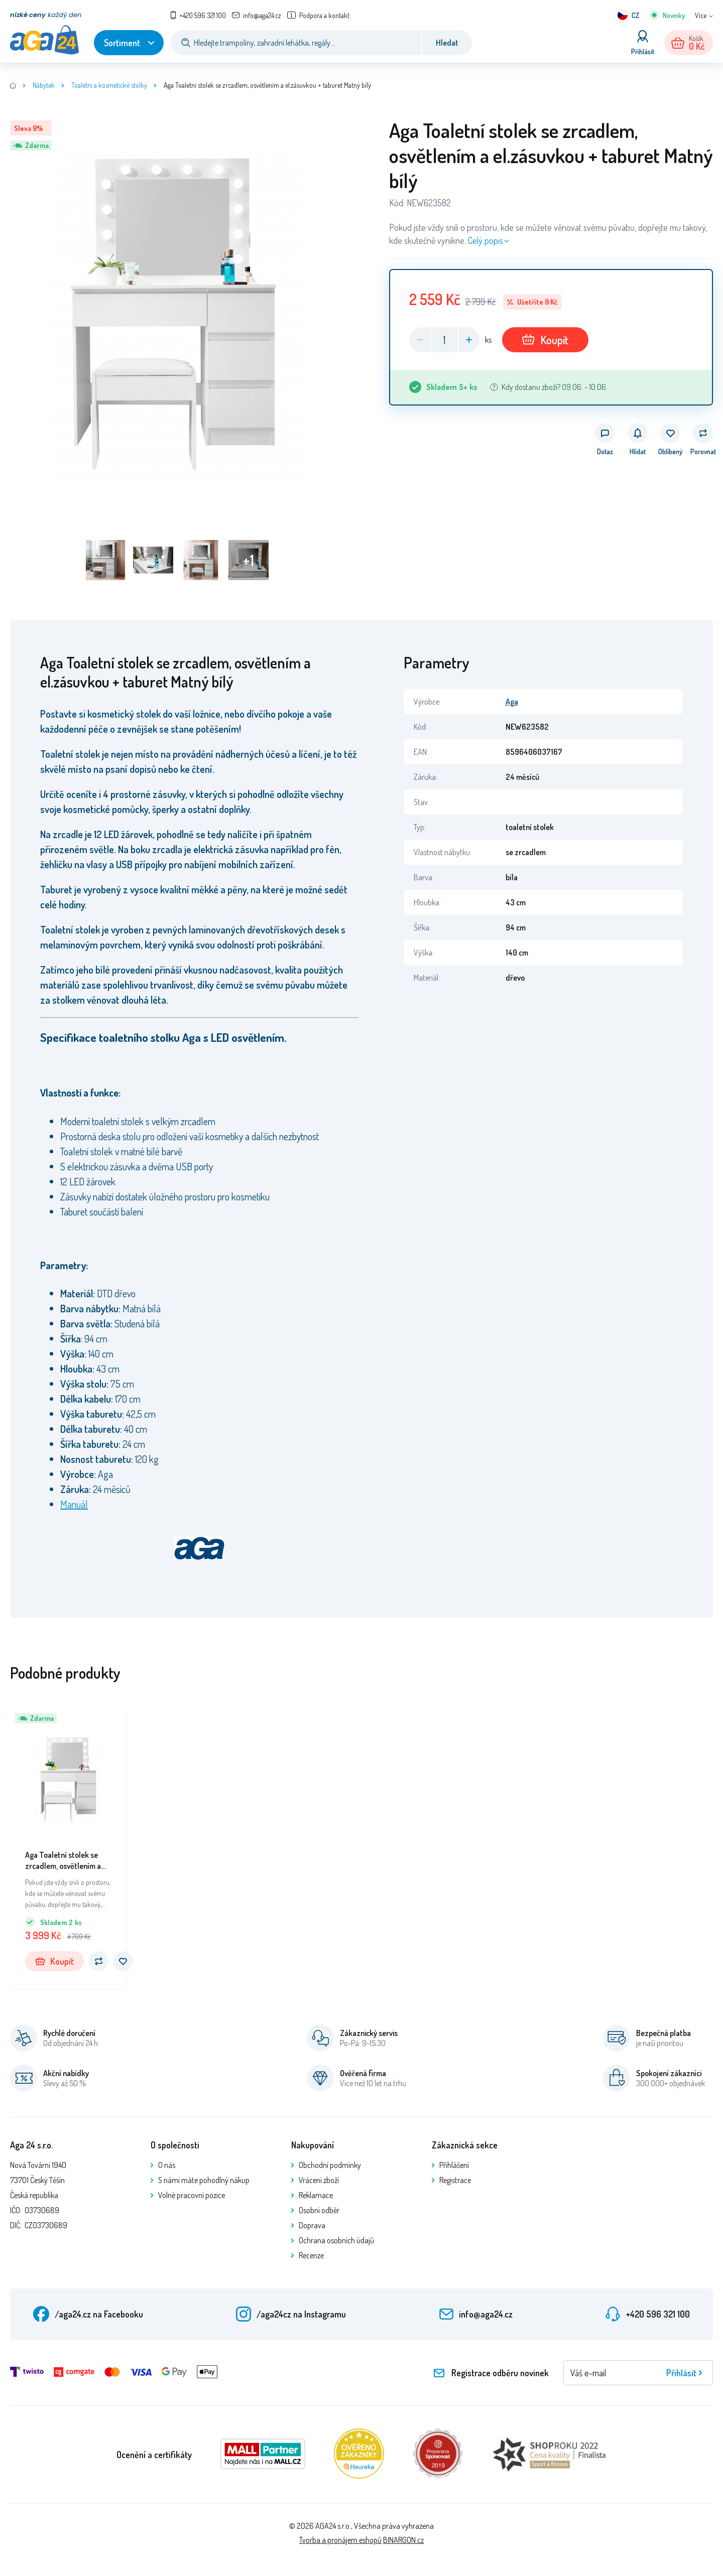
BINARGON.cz (403, 2540)
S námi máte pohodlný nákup (204, 2180)
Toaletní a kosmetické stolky (109, 85)
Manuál (74, 1504)
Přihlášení (454, 2165)
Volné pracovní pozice (191, 2195)
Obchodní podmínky (330, 2165)
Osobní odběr (319, 2210)
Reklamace (316, 2195)
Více (700, 15)
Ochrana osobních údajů (336, 2240)
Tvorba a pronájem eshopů (340, 2540)
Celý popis (485, 240)
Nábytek (44, 85)
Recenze (311, 2255)
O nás (166, 2165)
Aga (512, 702)
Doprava (312, 2225)
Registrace (455, 2180)
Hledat (447, 43)
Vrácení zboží (319, 2180)
